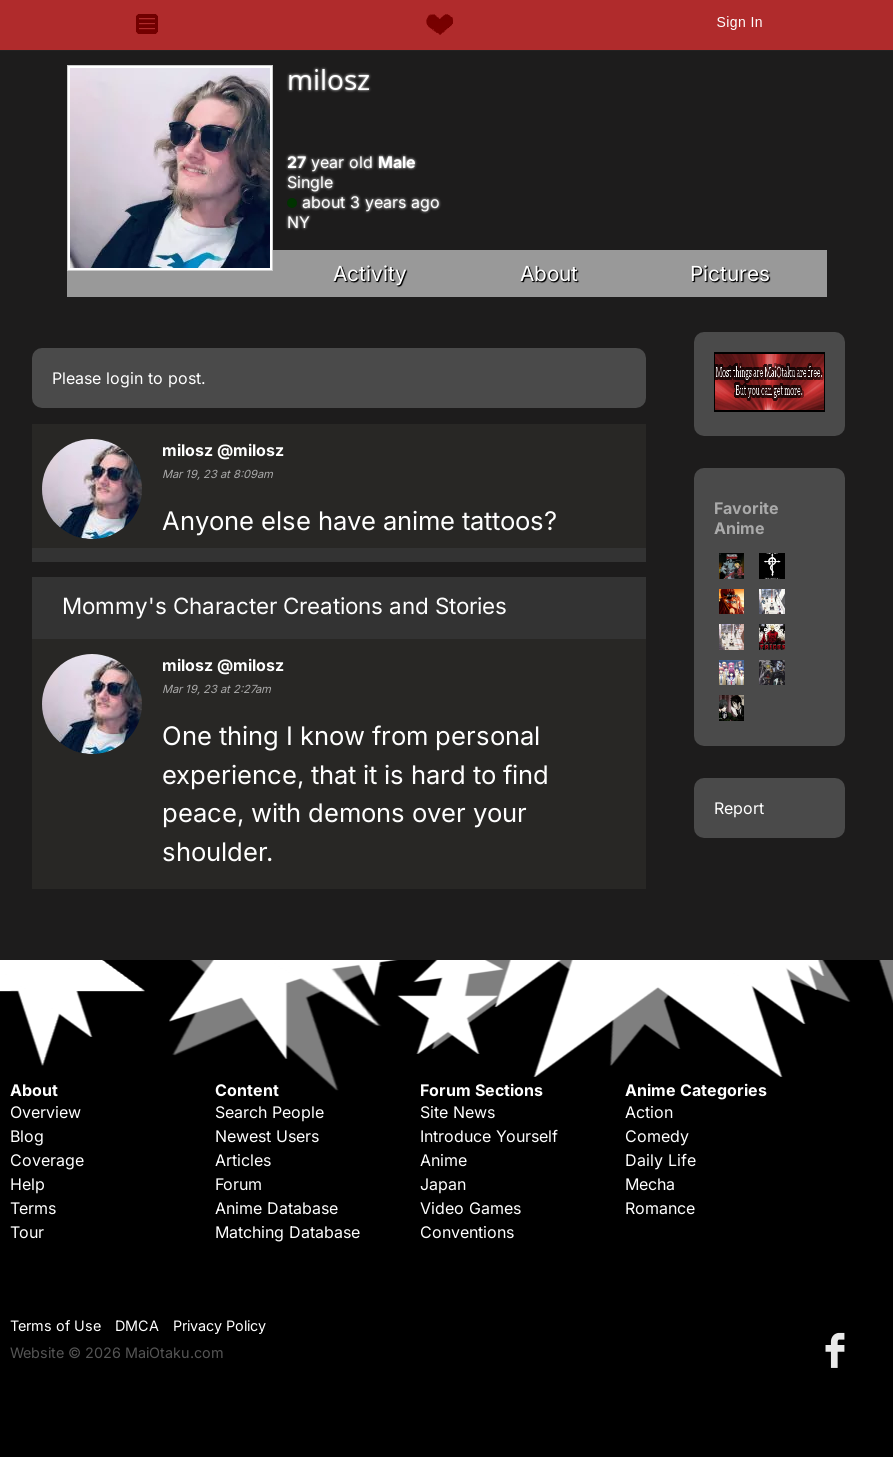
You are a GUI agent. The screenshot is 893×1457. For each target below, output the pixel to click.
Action (649, 1112)
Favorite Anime (746, 518)
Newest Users (267, 1136)
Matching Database (287, 1232)
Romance (660, 1208)
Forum (238, 1184)
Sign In (739, 22)
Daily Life (660, 1160)
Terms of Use (55, 1325)
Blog (27, 1136)
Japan (443, 1184)
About (549, 273)
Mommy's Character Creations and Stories (284, 605)
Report (739, 808)
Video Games (470, 1208)
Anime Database (276, 1208)
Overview (45, 1112)
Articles (243, 1160)
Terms (33, 1208)
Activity (370, 273)
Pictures (730, 273)
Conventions (467, 1232)
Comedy (657, 1136)
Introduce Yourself (489, 1136)
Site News (457, 1112)
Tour (27, 1232)
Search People (269, 1112)
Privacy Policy (219, 1325)
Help (27, 1184)
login (124, 378)
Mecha (650, 1184)
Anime (443, 1160)
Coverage (47, 1160)
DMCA (137, 1325)
